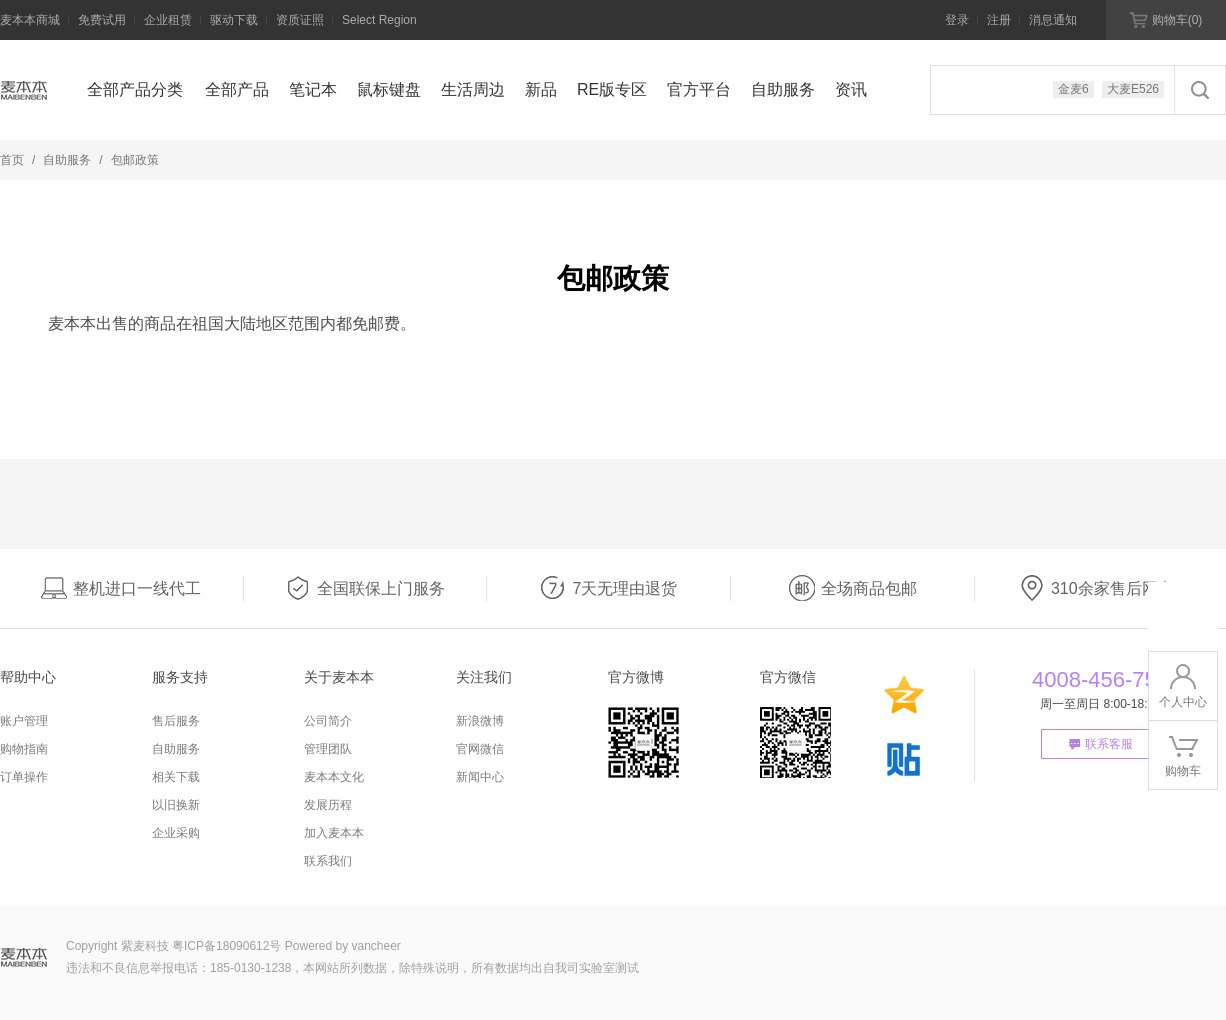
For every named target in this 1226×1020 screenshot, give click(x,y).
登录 (957, 20)
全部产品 (237, 89)
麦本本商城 (30, 20)
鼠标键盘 (389, 89)
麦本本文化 (334, 777)
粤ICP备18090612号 (226, 946)
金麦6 (1073, 89)
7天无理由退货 (608, 588)
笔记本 (313, 89)
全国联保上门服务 (365, 588)
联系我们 (328, 861)
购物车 (1166, 20)
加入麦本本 (334, 833)
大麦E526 (1133, 89)
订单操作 (24, 777)
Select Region (379, 20)
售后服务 (176, 721)
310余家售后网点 (1096, 588)
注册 (999, 20)
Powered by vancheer (343, 946)
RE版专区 (612, 89)
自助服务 (783, 89)
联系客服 (1101, 744)
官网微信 (480, 749)
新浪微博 (480, 721)
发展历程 (328, 805)
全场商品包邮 (853, 588)
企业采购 (176, 833)
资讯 (851, 89)
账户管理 (24, 721)
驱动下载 (234, 20)
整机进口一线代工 (121, 588)
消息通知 (1053, 20)
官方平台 (699, 89)
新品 (541, 89)
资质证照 (300, 20)
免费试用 (102, 20)
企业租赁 (168, 20)
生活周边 (473, 89)
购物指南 (24, 749)
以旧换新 (176, 805)
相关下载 (176, 777)
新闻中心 (480, 777)
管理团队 (328, 749)
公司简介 (328, 721)
